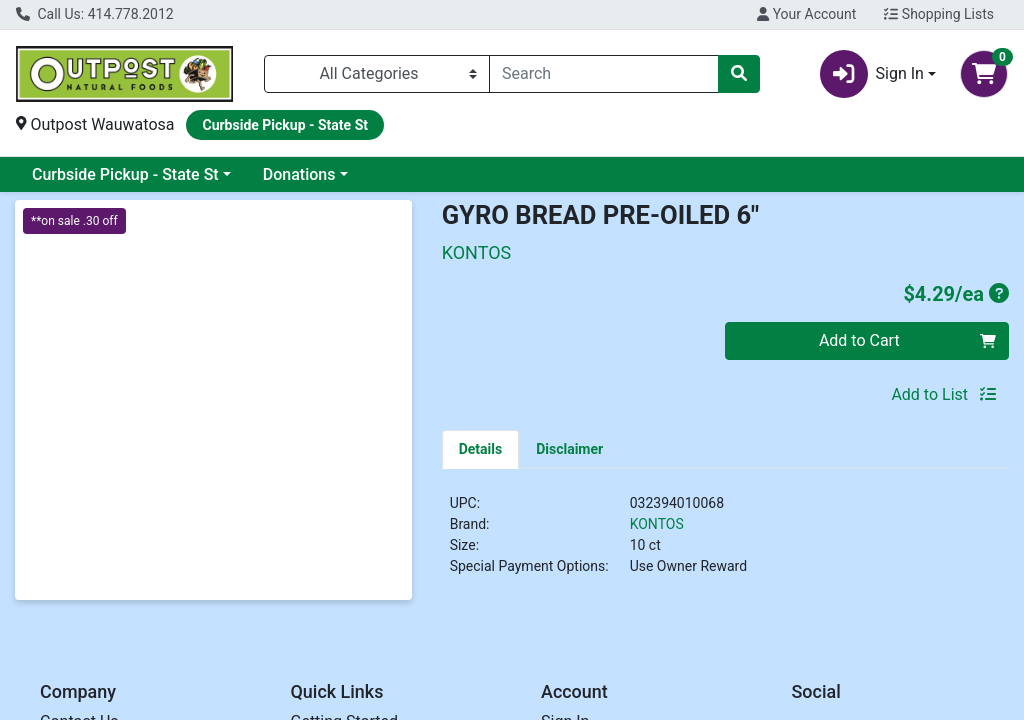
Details (481, 449)
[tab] (481, 449)
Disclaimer (569, 449)
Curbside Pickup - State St (125, 174)
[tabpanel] (725, 543)
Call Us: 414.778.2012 (95, 14)
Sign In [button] (872, 74)
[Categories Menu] (377, 74)
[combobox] (604, 74)
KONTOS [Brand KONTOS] (657, 524)
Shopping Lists (939, 14)
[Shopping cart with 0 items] (984, 74)
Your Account (806, 14)
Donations (299, 174)
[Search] (604, 74)
